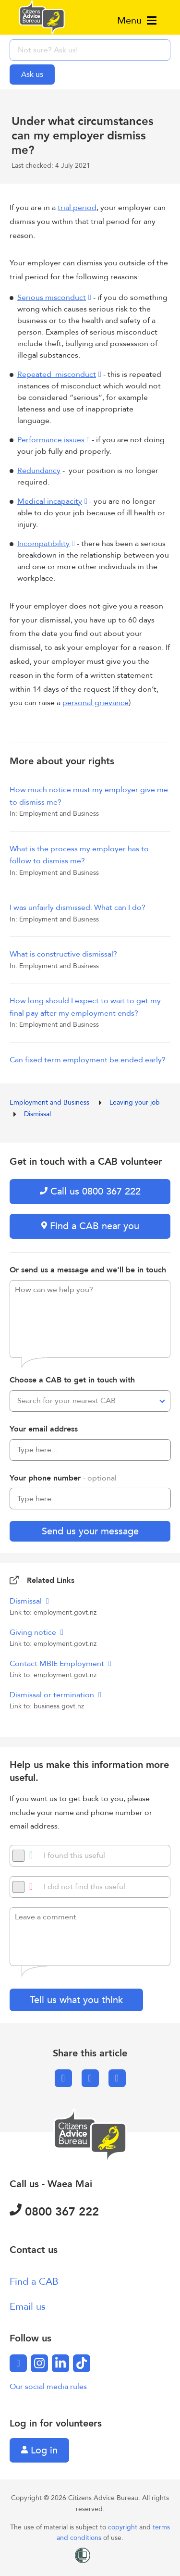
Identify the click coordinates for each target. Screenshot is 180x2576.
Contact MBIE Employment (58, 1663)
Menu (136, 20)
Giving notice (34, 1632)
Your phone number (63, 1478)
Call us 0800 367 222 (90, 1191)
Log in (39, 2450)
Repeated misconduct (56, 374)
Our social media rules (48, 2386)
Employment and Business (50, 1102)
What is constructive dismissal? (63, 954)
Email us (28, 2306)
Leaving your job (135, 1102)
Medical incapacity (49, 501)
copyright (123, 2527)
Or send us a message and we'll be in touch (88, 1270)
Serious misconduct (51, 297)
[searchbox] (90, 50)
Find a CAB (34, 2281)
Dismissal (37, 1114)
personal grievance (95, 702)
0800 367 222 (54, 2212)
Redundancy (38, 470)
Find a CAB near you (90, 1226)
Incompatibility (43, 543)
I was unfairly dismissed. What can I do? (77, 907)
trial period (77, 207)
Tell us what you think (76, 1999)
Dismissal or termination (53, 1695)
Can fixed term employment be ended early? (88, 1060)
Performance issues (50, 440)
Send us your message (90, 1531)
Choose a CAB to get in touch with (72, 1380)
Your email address (44, 1429)
